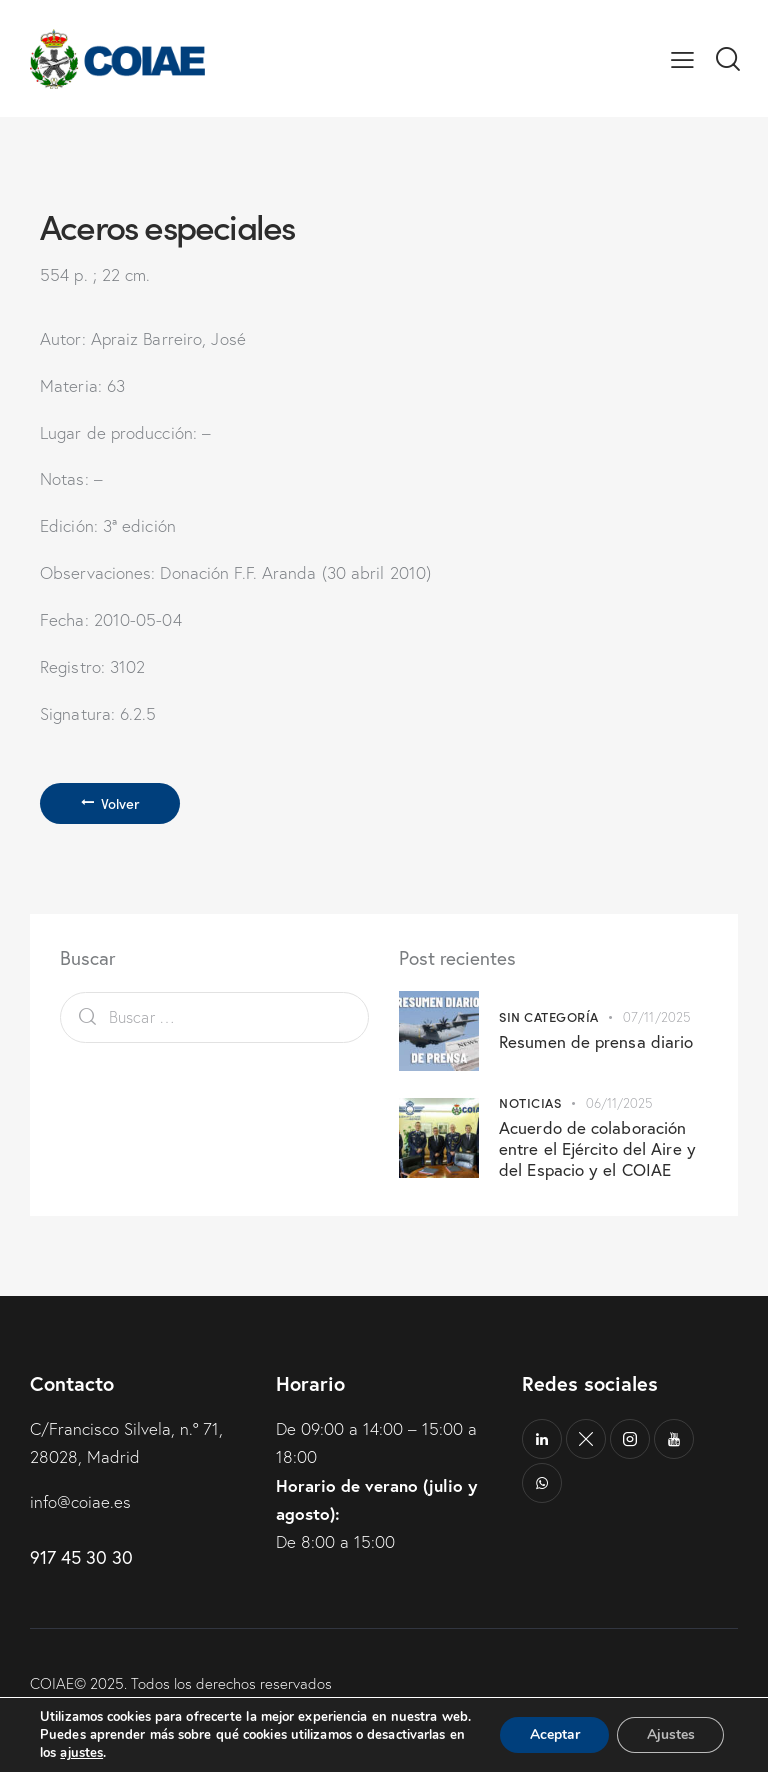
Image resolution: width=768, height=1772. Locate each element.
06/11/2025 (619, 1103)
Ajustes (670, 1725)
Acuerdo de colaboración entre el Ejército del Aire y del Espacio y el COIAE (597, 1149)
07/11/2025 (656, 1018)
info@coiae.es (80, 1501)
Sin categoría (549, 1017)
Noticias (530, 1102)
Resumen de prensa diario (596, 1042)
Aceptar (553, 1725)
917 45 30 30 (81, 1557)
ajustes (81, 1753)
